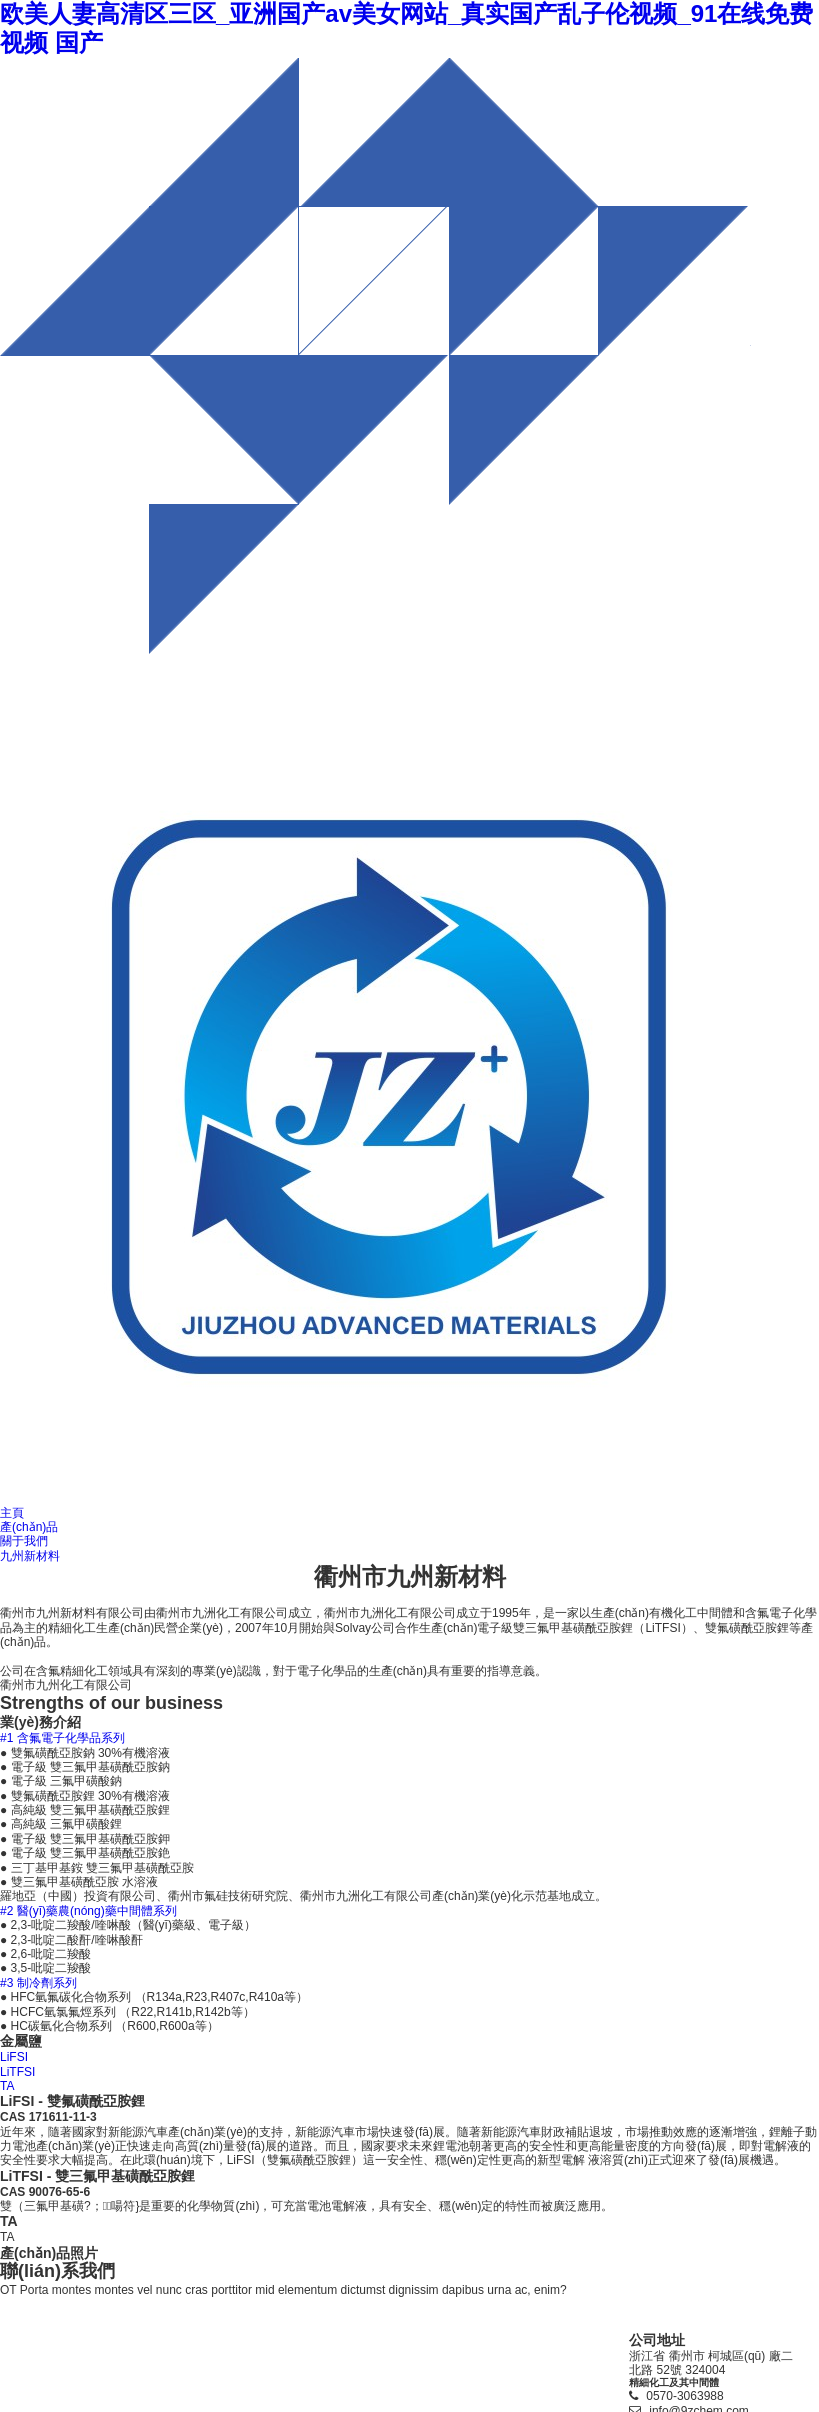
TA (7, 2086)
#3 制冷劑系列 (38, 1983)
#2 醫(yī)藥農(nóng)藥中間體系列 (88, 1911)
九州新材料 (30, 1556)
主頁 (12, 1513)
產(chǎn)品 (29, 1527)
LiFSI (14, 2057)
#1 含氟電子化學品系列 (62, 1738)
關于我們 (24, 1541)
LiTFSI (17, 2072)
